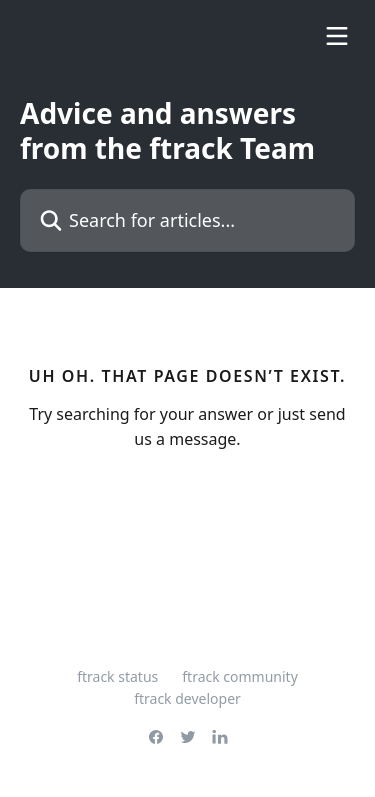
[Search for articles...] (187, 220)
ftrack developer (187, 698)
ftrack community (240, 676)
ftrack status (117, 676)
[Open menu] (337, 36)
